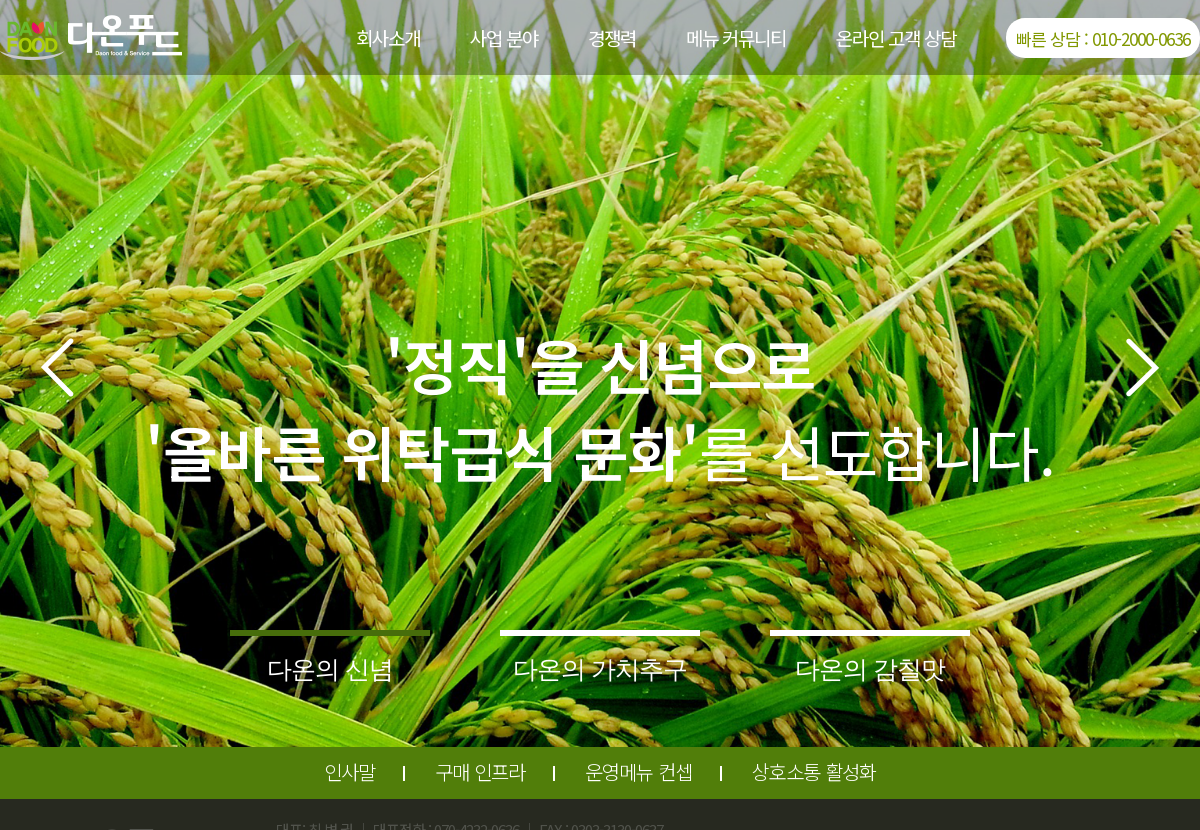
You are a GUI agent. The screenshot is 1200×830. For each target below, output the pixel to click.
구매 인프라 (480, 771)
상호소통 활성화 (814, 771)
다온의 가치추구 (600, 669)
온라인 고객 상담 (896, 37)
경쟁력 (612, 37)
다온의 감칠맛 (870, 669)
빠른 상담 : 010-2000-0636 (1103, 38)
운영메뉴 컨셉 (638, 771)
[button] (57, 367)
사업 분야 (504, 37)
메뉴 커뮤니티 (736, 37)
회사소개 (388, 37)
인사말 (349, 771)
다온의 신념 (330, 669)
